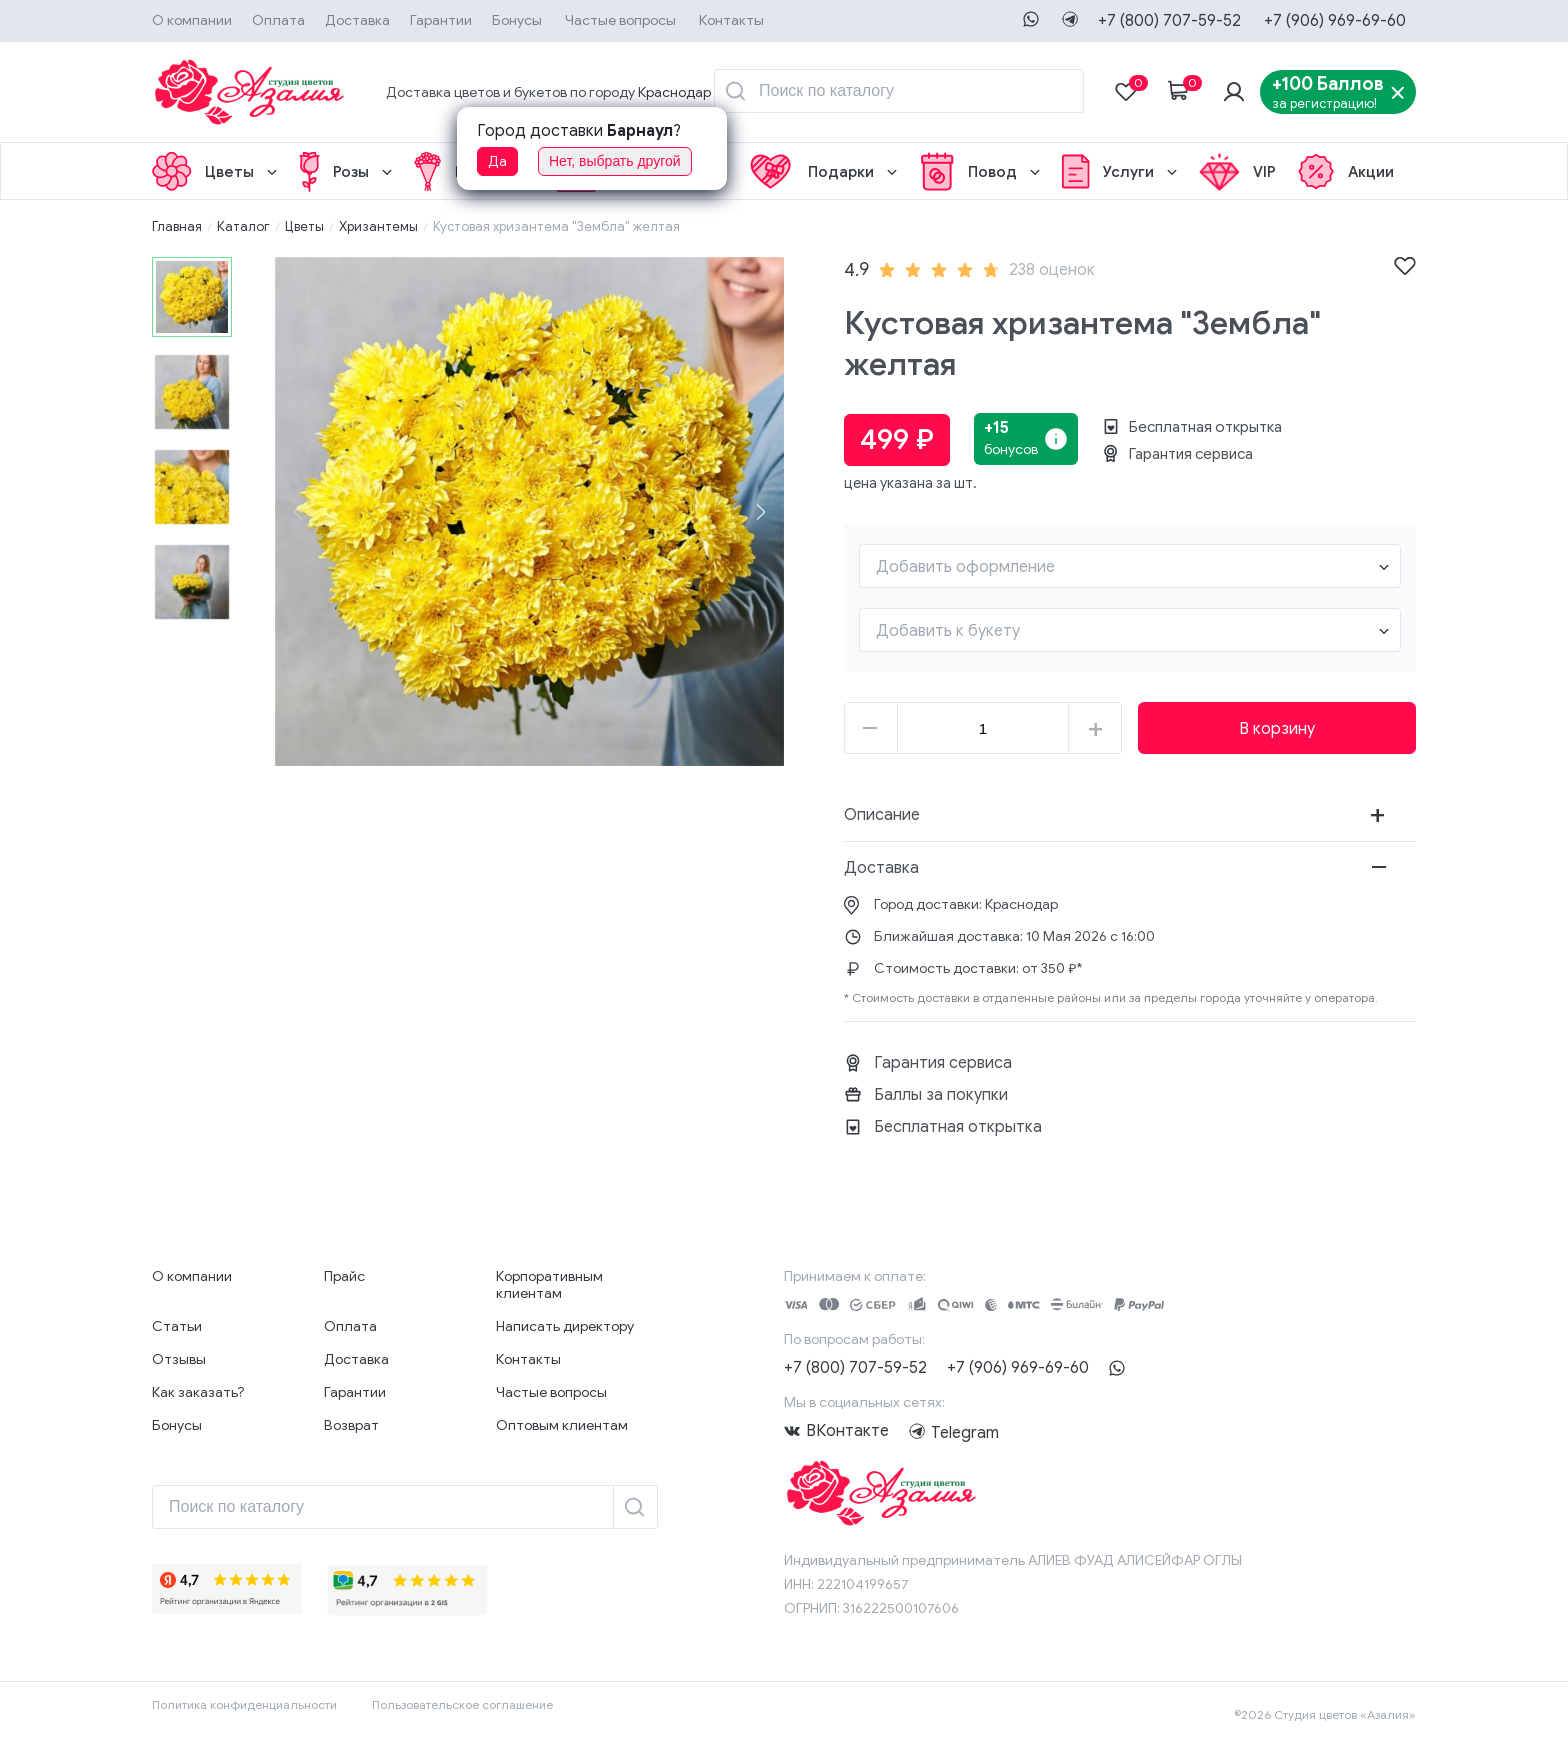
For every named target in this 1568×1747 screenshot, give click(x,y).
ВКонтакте (847, 1431)
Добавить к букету (948, 631)
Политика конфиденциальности (244, 1704)
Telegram (920, 1431)
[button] (760, 512)
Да (497, 161)
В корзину (1277, 729)
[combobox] (1130, 566)
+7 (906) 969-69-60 (1335, 21)
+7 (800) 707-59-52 (1169, 21)
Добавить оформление (965, 567)
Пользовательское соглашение (462, 1704)
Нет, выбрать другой (615, 161)
